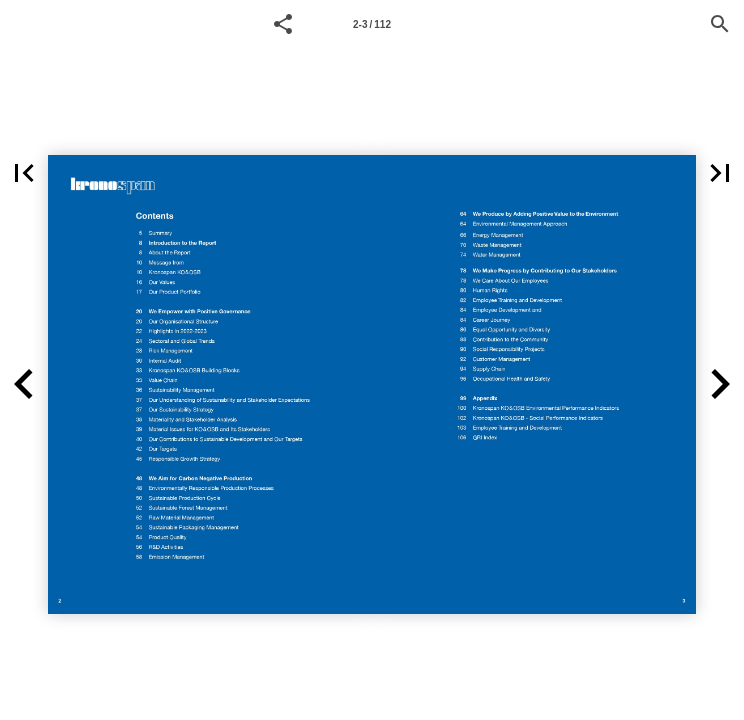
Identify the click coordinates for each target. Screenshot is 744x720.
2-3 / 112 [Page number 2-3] (372, 24)
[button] (283, 24)
